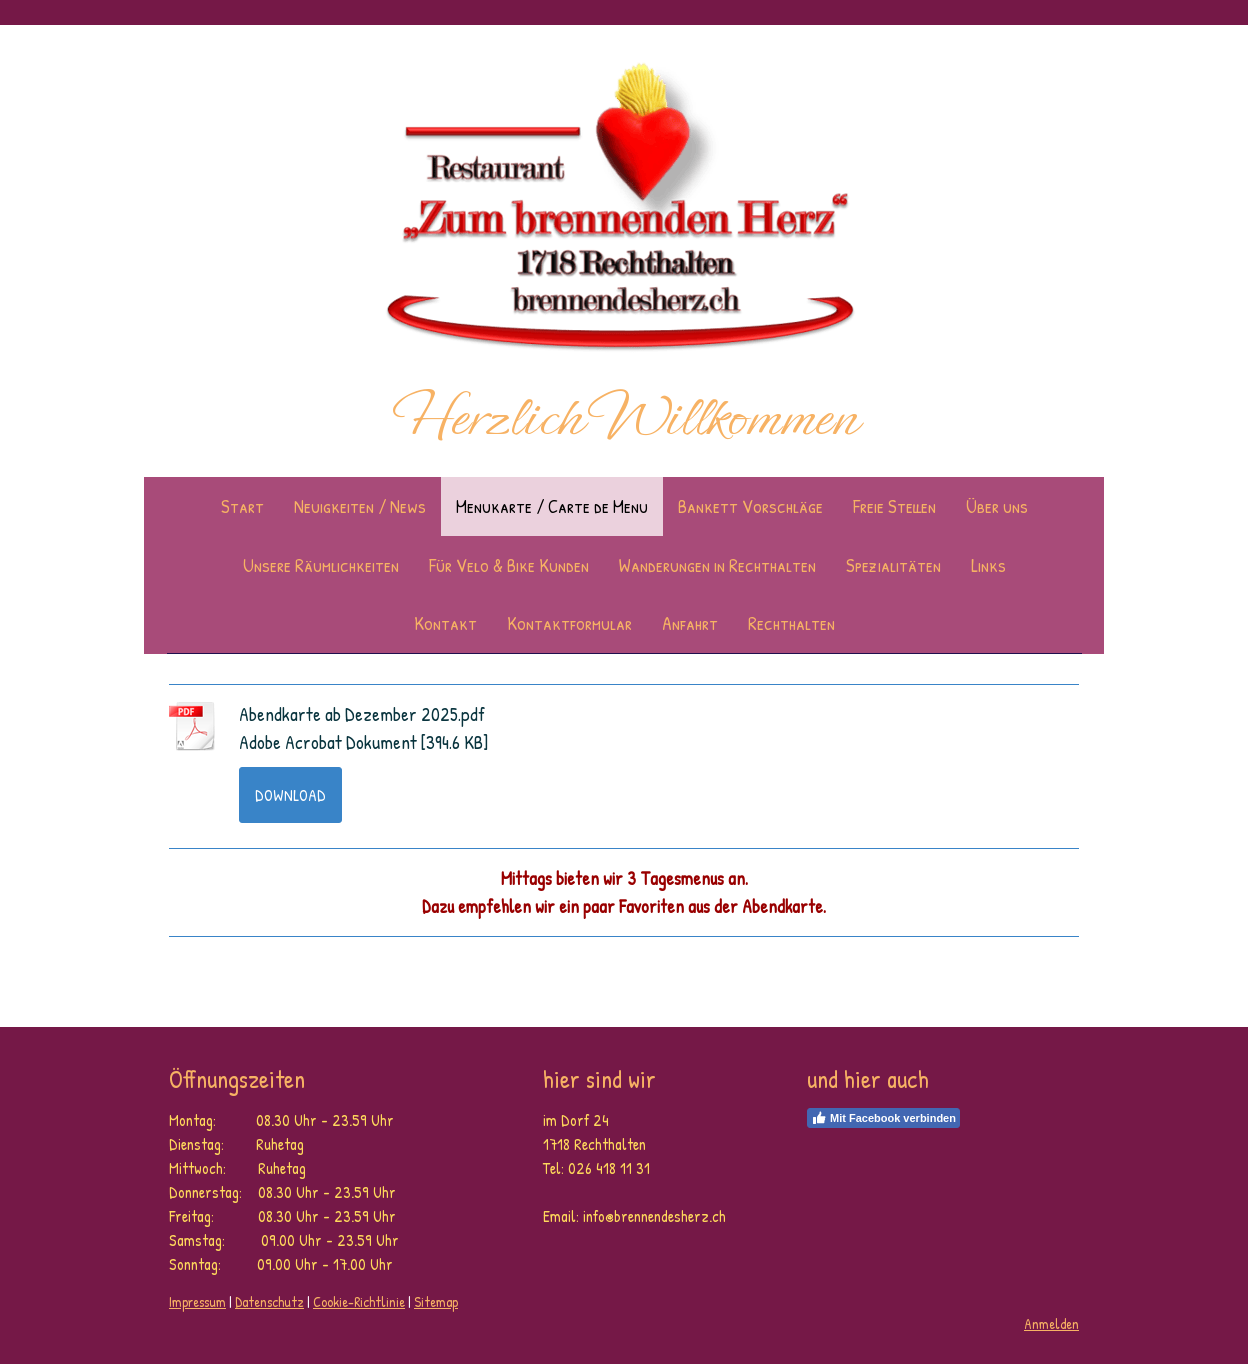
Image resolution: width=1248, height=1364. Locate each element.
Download (290, 795)
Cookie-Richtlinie (359, 1301)
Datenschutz (269, 1301)
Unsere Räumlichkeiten (321, 565)
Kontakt (445, 623)
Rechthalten (791, 623)
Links (988, 565)
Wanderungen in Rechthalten (717, 565)
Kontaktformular (569, 623)
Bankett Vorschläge (750, 506)
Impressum (197, 1301)
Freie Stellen (894, 506)
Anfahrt (690, 623)
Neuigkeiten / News (360, 506)
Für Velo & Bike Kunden (509, 565)
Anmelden (1051, 1323)
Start (242, 506)
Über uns (997, 506)
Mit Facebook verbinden (883, 1118)
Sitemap (436, 1301)
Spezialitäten (893, 565)
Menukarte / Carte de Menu (552, 506)
